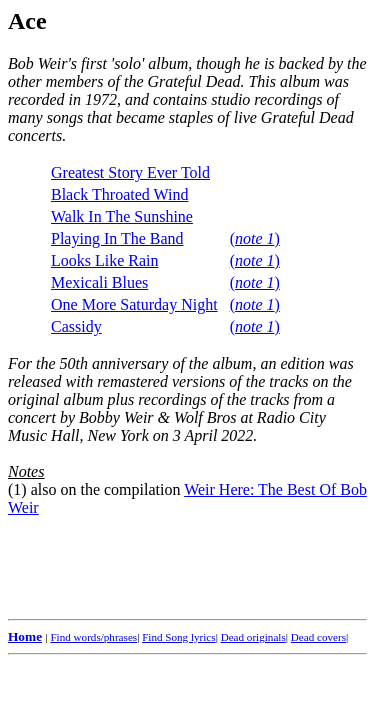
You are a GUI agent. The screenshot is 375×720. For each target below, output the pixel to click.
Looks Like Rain (105, 260)
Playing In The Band (117, 238)
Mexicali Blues (99, 282)
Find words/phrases (93, 637)
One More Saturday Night (134, 304)
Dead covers (318, 637)
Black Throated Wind (119, 194)
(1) (17, 489)
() (255, 238)
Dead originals (253, 637)
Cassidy (76, 326)
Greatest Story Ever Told (130, 172)
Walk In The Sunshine (122, 216)
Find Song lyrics (178, 637)
